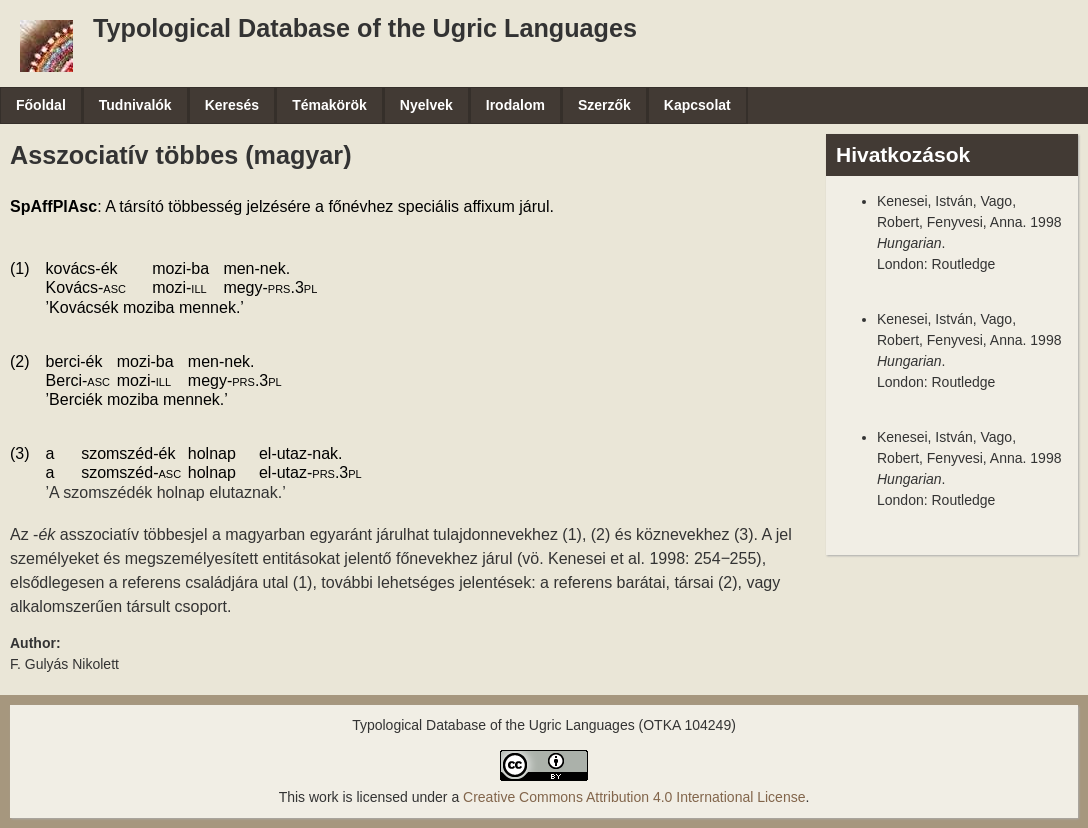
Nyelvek (426, 105)
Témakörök (329, 105)
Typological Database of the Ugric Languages (365, 28)
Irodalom (515, 105)
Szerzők (604, 105)
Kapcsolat (697, 105)
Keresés (232, 105)
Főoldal (41, 105)
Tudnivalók (135, 105)
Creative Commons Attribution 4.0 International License (634, 797)
